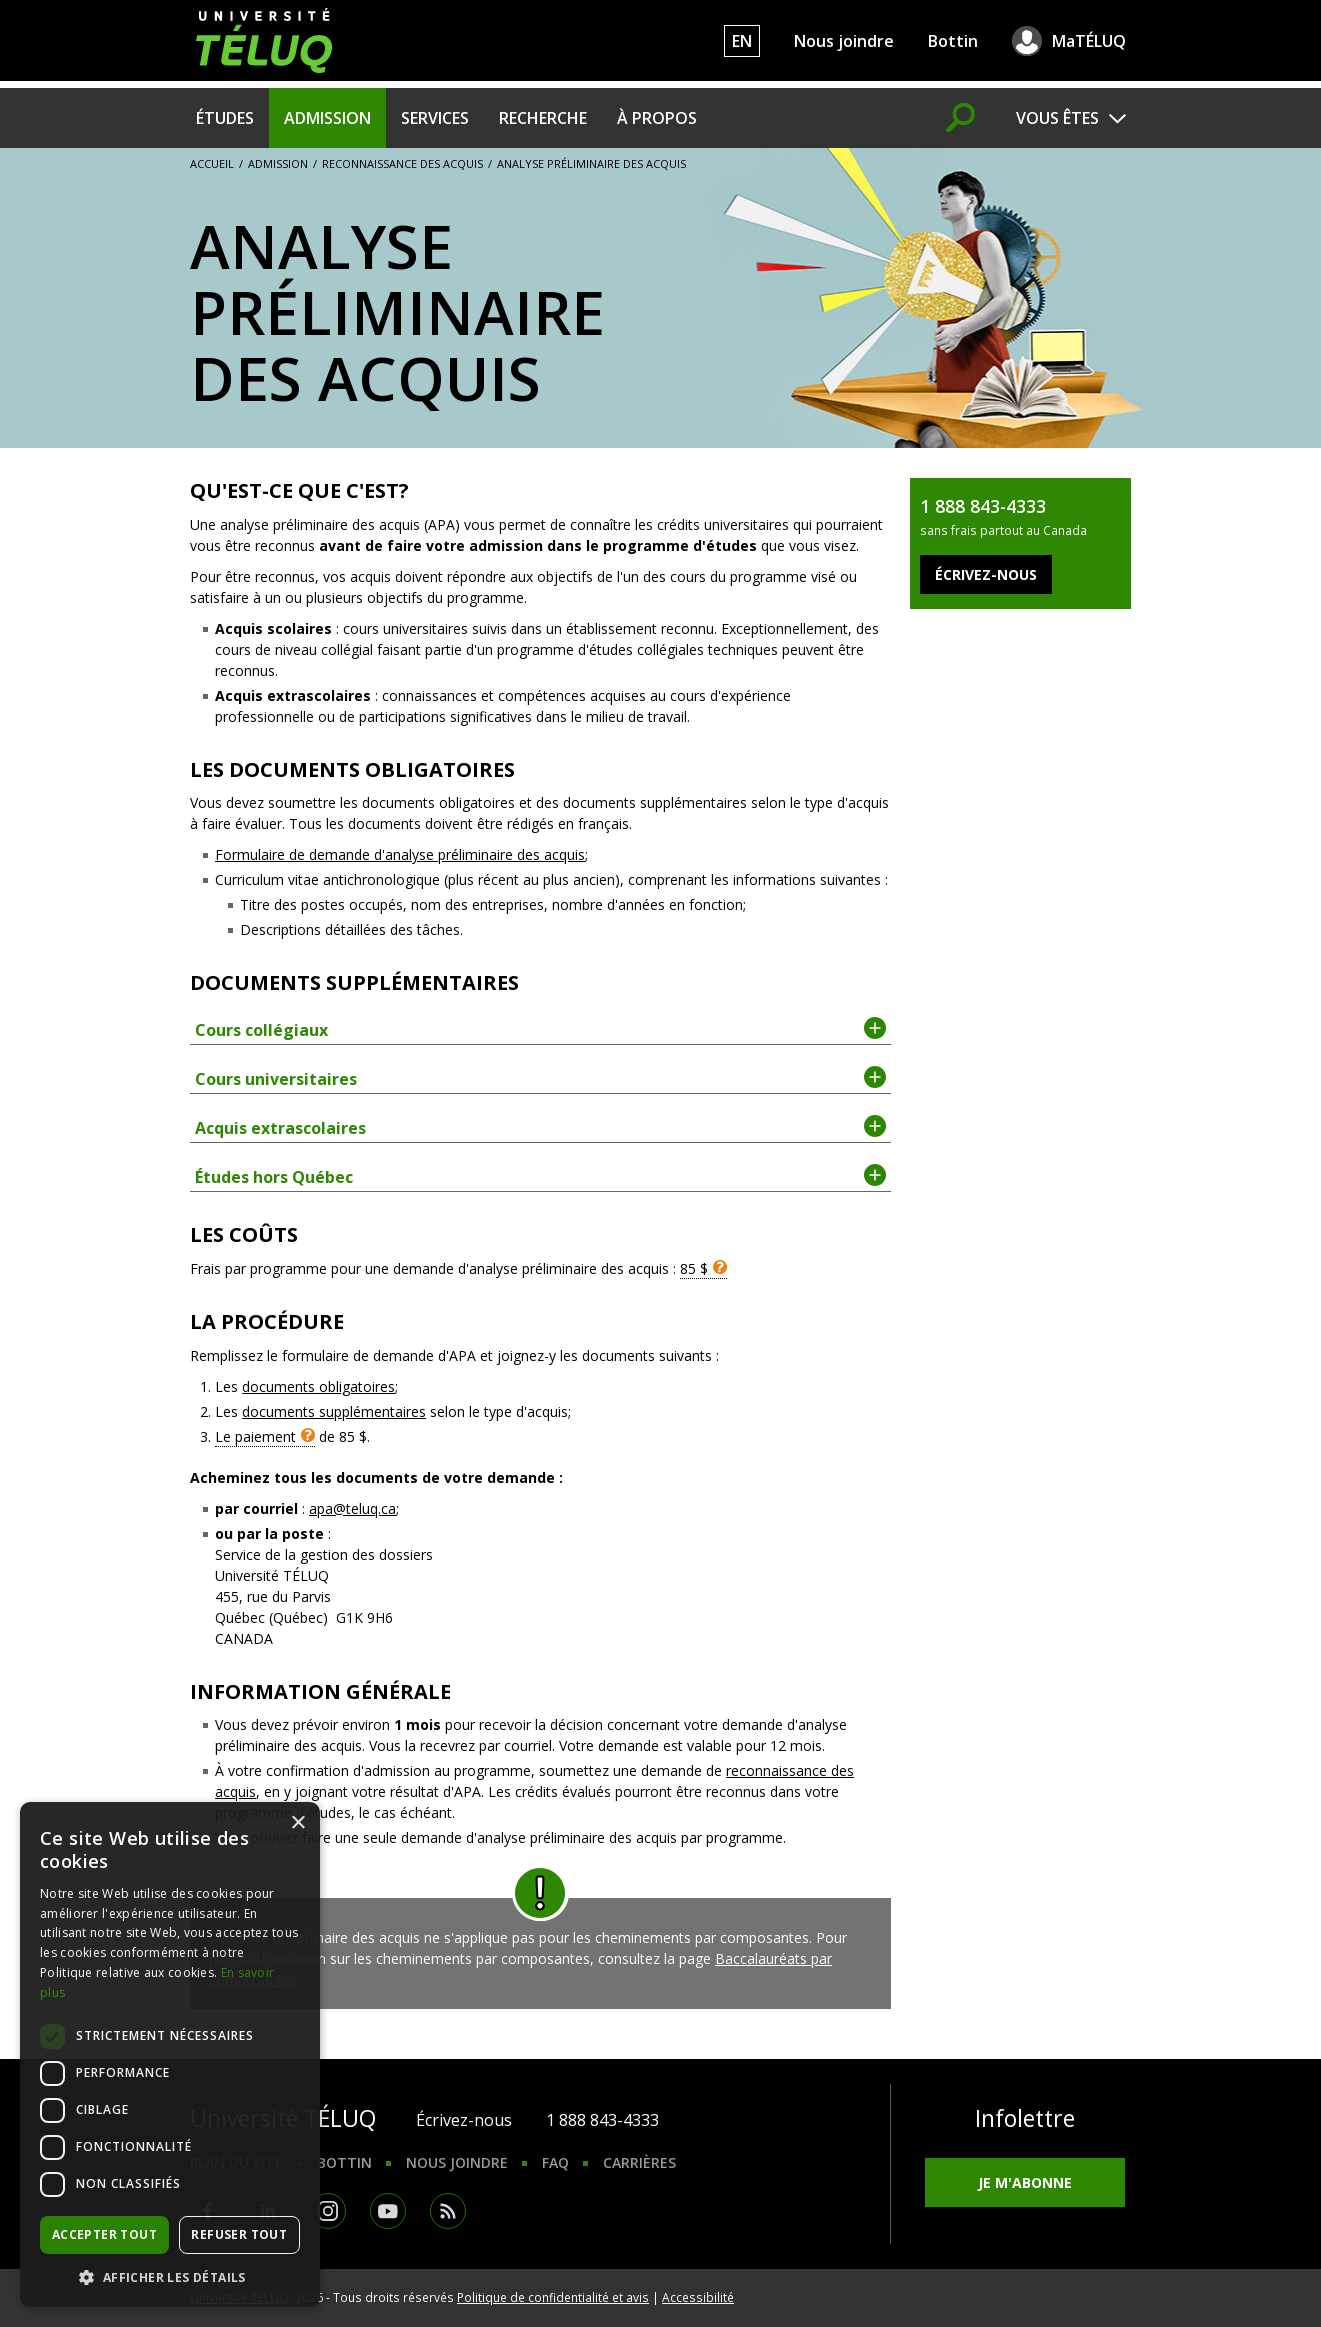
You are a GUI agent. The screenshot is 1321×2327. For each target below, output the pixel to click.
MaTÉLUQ (1089, 41)
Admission (327, 118)
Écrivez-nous (464, 2120)
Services (435, 118)
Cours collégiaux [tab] (540, 1029)
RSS (448, 2211)
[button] (170, 2277)
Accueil (212, 163)
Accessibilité (698, 2297)
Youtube (388, 2211)
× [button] (297, 1823)
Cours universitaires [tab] (540, 1078)
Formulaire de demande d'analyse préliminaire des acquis (400, 854)
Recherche (543, 118)
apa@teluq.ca (352, 1508)
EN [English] (742, 41)
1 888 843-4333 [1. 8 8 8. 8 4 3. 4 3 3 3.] (602, 2120)
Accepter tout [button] (104, 2234)
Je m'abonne (1025, 2182)
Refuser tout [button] (239, 2234)
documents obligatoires (318, 1386)
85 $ (694, 1268)
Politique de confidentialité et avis (553, 2297)
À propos (657, 118)
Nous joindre (844, 41)
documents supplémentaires (334, 1411)
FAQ (555, 2162)
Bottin (953, 41)
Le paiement (255, 1436)
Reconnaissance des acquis (402, 163)
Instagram (328, 2211)
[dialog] (170, 2054)
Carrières (639, 2162)
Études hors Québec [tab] (540, 1176)
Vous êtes (1057, 118)
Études (225, 118)
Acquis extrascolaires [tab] (540, 1127)
